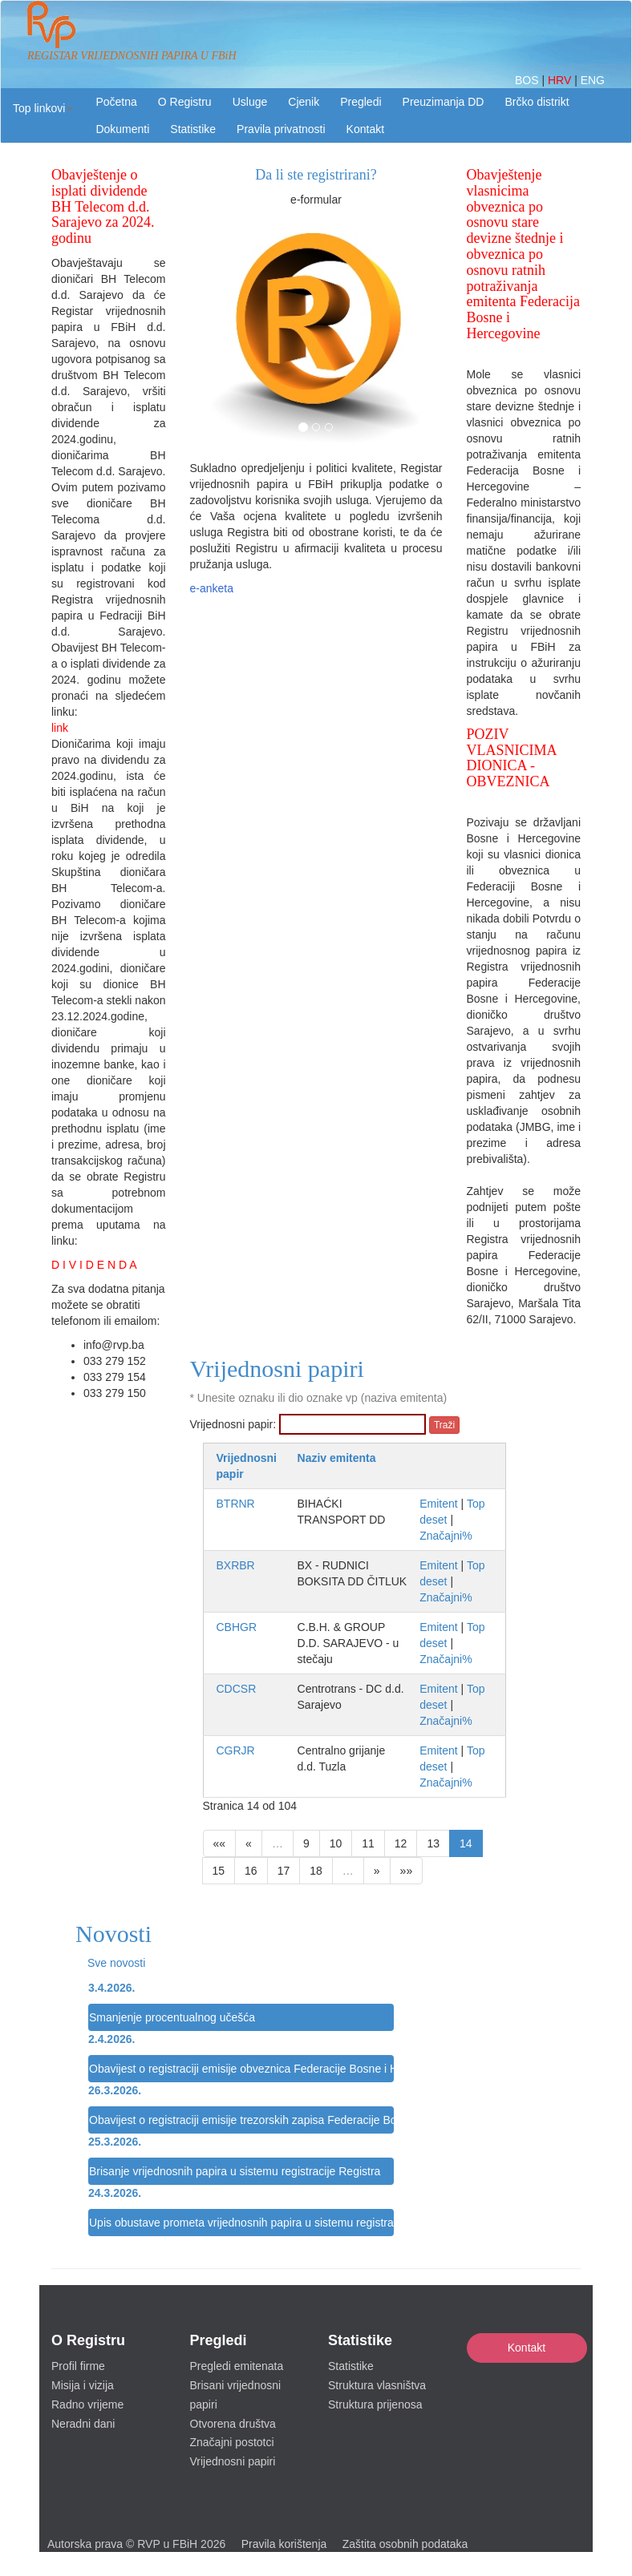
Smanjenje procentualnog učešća (172, 2017)
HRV (561, 80)
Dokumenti (122, 129)
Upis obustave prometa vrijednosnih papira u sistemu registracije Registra (241, 2222)
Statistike (193, 129)
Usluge (250, 101)
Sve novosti (116, 1962)
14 (466, 1843)
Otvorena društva (233, 2423)
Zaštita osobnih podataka (405, 2544)
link (59, 727)
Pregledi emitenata (237, 2366)
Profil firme (78, 2366)
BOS (528, 80)
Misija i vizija (82, 2385)
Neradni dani (83, 2423)
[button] (43, 108)
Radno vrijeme (87, 2404)
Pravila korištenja (284, 2544)
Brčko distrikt (536, 101)
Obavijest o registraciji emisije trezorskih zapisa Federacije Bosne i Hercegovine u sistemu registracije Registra (241, 2120)
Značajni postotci (232, 2442)
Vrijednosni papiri (233, 2461)
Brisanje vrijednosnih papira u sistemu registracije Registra (234, 2171)
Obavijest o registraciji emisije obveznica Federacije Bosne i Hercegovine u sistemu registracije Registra (241, 2068)
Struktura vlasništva (377, 2385)
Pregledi (360, 101)
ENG (593, 80)
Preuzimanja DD (443, 101)
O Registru (185, 101)
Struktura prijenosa (375, 2404)
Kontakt (526, 2347)
